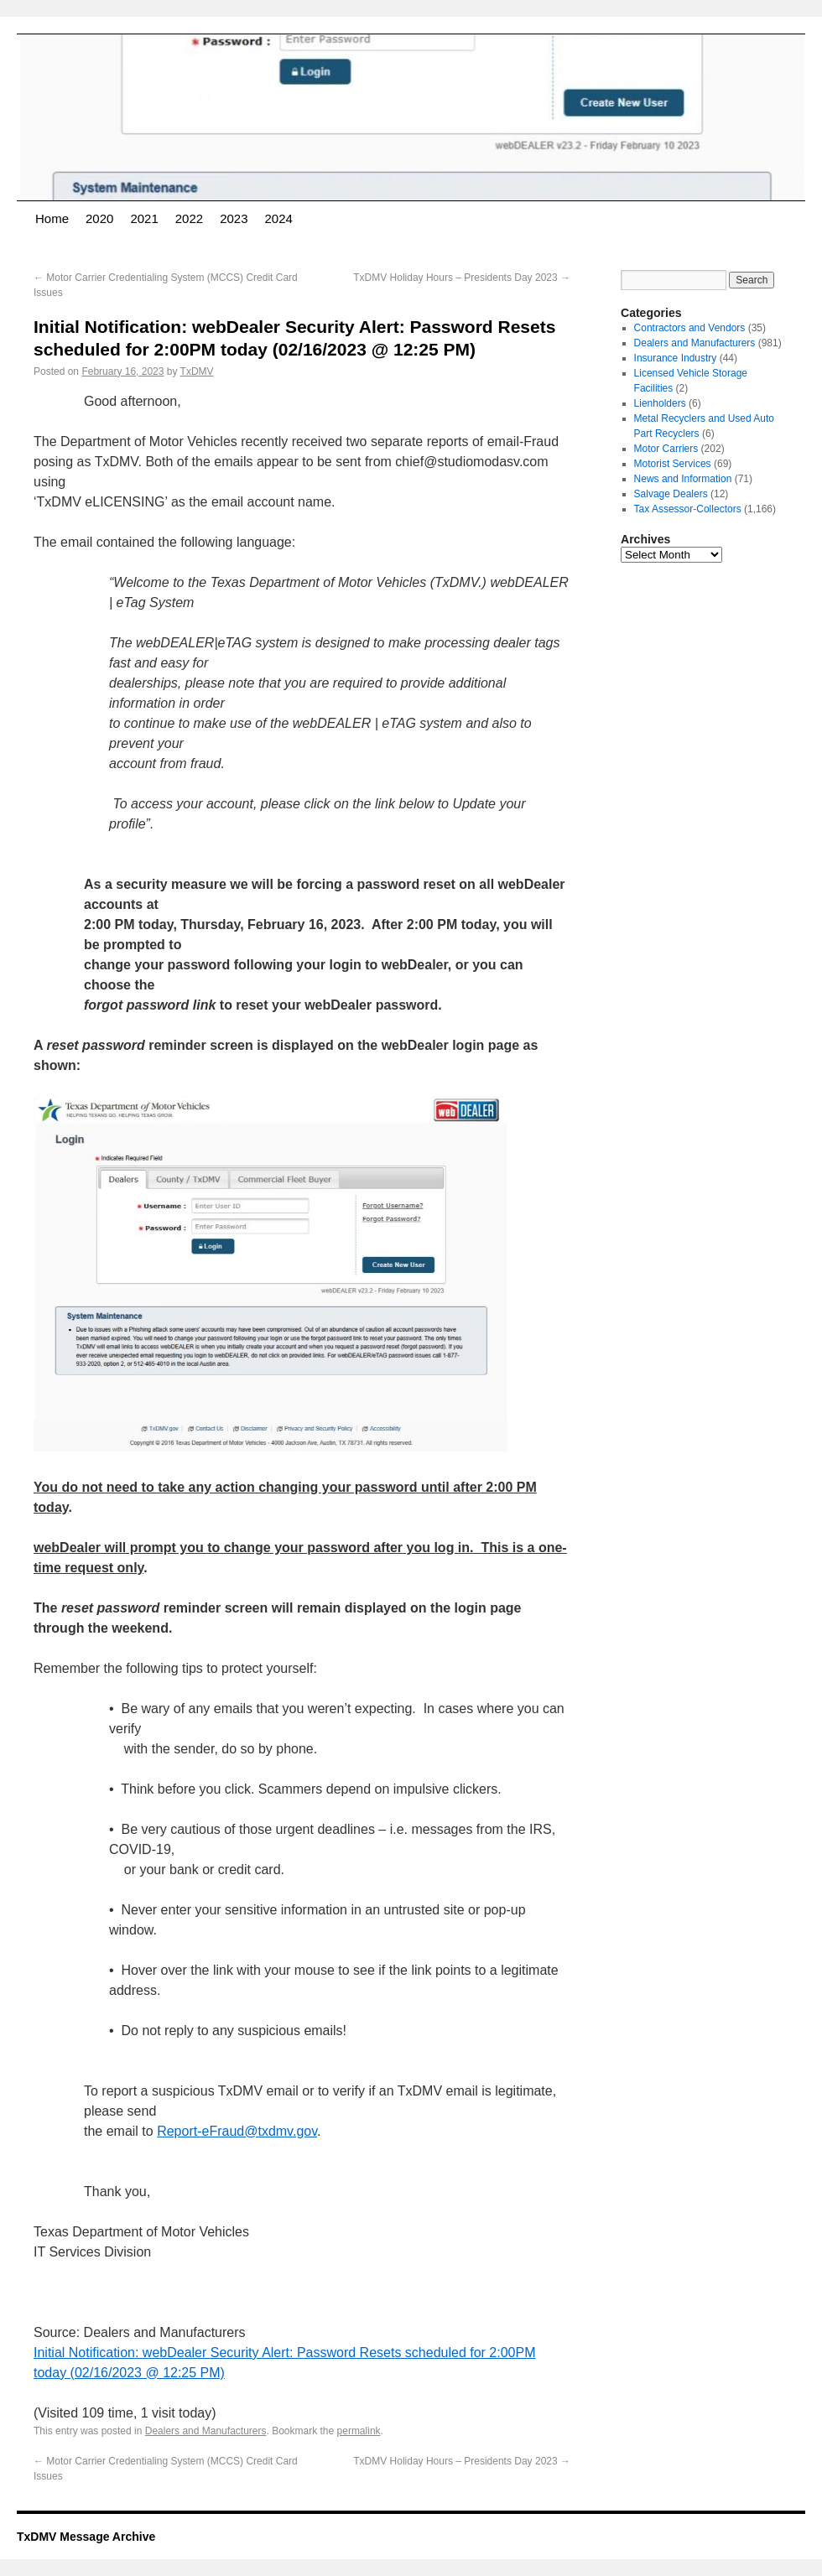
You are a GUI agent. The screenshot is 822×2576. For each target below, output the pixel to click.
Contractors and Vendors (690, 328)
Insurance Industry (675, 358)
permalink (359, 2431)
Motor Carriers (666, 448)
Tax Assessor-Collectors (687, 509)
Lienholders (660, 403)
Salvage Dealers (671, 494)
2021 (144, 218)
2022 (189, 218)
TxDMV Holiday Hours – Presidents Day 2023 (461, 277)
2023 (233, 218)
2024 (279, 218)
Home (52, 218)
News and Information (683, 479)
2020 (99, 218)
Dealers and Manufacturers (206, 2431)
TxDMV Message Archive (86, 2536)
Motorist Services (672, 464)
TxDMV (197, 371)
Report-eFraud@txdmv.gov (237, 2131)
